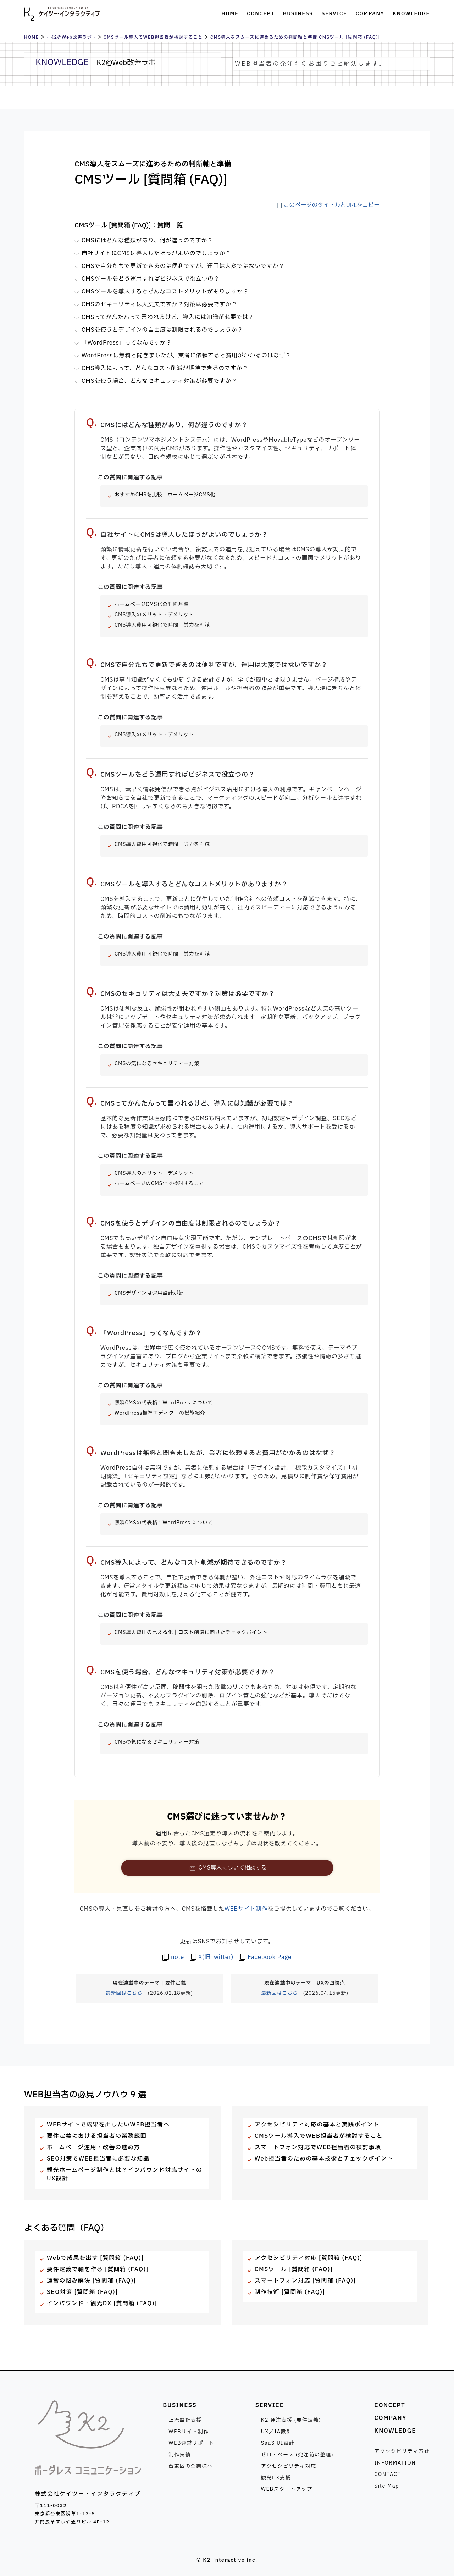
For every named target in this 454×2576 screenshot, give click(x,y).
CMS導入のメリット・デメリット (154, 614)
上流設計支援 (185, 2420)
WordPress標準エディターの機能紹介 (160, 1413)
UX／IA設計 (276, 2431)
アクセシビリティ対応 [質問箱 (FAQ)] (308, 2258)
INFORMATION (395, 2463)
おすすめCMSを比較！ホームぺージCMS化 (165, 495)
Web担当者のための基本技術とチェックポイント (324, 2158)
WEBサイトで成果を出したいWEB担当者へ (108, 2124)
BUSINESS (179, 2405)
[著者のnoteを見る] (173, 1957)
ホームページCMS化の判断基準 (152, 604)
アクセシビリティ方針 (402, 2451)
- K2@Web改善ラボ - (71, 37)
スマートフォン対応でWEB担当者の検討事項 (318, 2147)
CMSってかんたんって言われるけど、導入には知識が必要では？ (168, 317)
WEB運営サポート (191, 2443)
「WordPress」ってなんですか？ (127, 342)
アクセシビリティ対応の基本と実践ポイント (317, 2124)
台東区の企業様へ (190, 2466)
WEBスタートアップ (286, 2489)
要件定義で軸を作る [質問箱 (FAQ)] (98, 2269)
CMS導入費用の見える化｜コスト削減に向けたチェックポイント (191, 1632)
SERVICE (269, 2405)
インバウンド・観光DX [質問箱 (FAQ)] (102, 2303)
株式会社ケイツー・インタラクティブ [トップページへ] (62, 14)
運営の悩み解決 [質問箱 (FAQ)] (91, 2281)
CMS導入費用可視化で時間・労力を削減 (162, 625)
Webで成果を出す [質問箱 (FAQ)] (95, 2258)
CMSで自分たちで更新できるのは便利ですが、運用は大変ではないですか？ (183, 266)
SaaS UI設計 (277, 2443)
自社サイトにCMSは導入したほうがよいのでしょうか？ (156, 253)
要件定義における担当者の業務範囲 (96, 2136)
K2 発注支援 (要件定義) (291, 2420)
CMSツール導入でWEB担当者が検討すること (153, 37)
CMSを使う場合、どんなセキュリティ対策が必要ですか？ (159, 381)
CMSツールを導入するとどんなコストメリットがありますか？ (165, 291)
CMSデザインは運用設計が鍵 (149, 1293)
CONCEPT (389, 2405)
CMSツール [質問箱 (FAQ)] (294, 2269)
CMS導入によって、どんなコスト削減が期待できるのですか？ (165, 368)
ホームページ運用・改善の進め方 (93, 2147)
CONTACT (387, 2474)
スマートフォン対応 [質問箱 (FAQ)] (305, 2281)
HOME (31, 37)
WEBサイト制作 (246, 1909)
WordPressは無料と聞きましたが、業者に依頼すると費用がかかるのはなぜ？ (186, 355)
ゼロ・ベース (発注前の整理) (297, 2455)
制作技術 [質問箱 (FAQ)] (290, 2292)
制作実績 (179, 2455)
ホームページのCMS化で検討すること (159, 1183)
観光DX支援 (276, 2478)
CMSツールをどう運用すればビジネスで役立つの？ (151, 279)
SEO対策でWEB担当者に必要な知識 (98, 2158)
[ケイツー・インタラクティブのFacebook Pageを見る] (265, 1957)
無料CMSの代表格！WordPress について (164, 1403)
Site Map (386, 2486)
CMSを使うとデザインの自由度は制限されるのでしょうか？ (162, 330)
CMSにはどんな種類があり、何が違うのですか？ (147, 240)
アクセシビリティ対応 (288, 2466)
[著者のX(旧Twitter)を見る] (211, 1957)
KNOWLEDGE (395, 2431)
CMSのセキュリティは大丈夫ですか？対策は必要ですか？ (159, 304)
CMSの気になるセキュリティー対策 (157, 1063)
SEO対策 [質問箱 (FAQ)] (82, 2292)
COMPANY (390, 2418)
